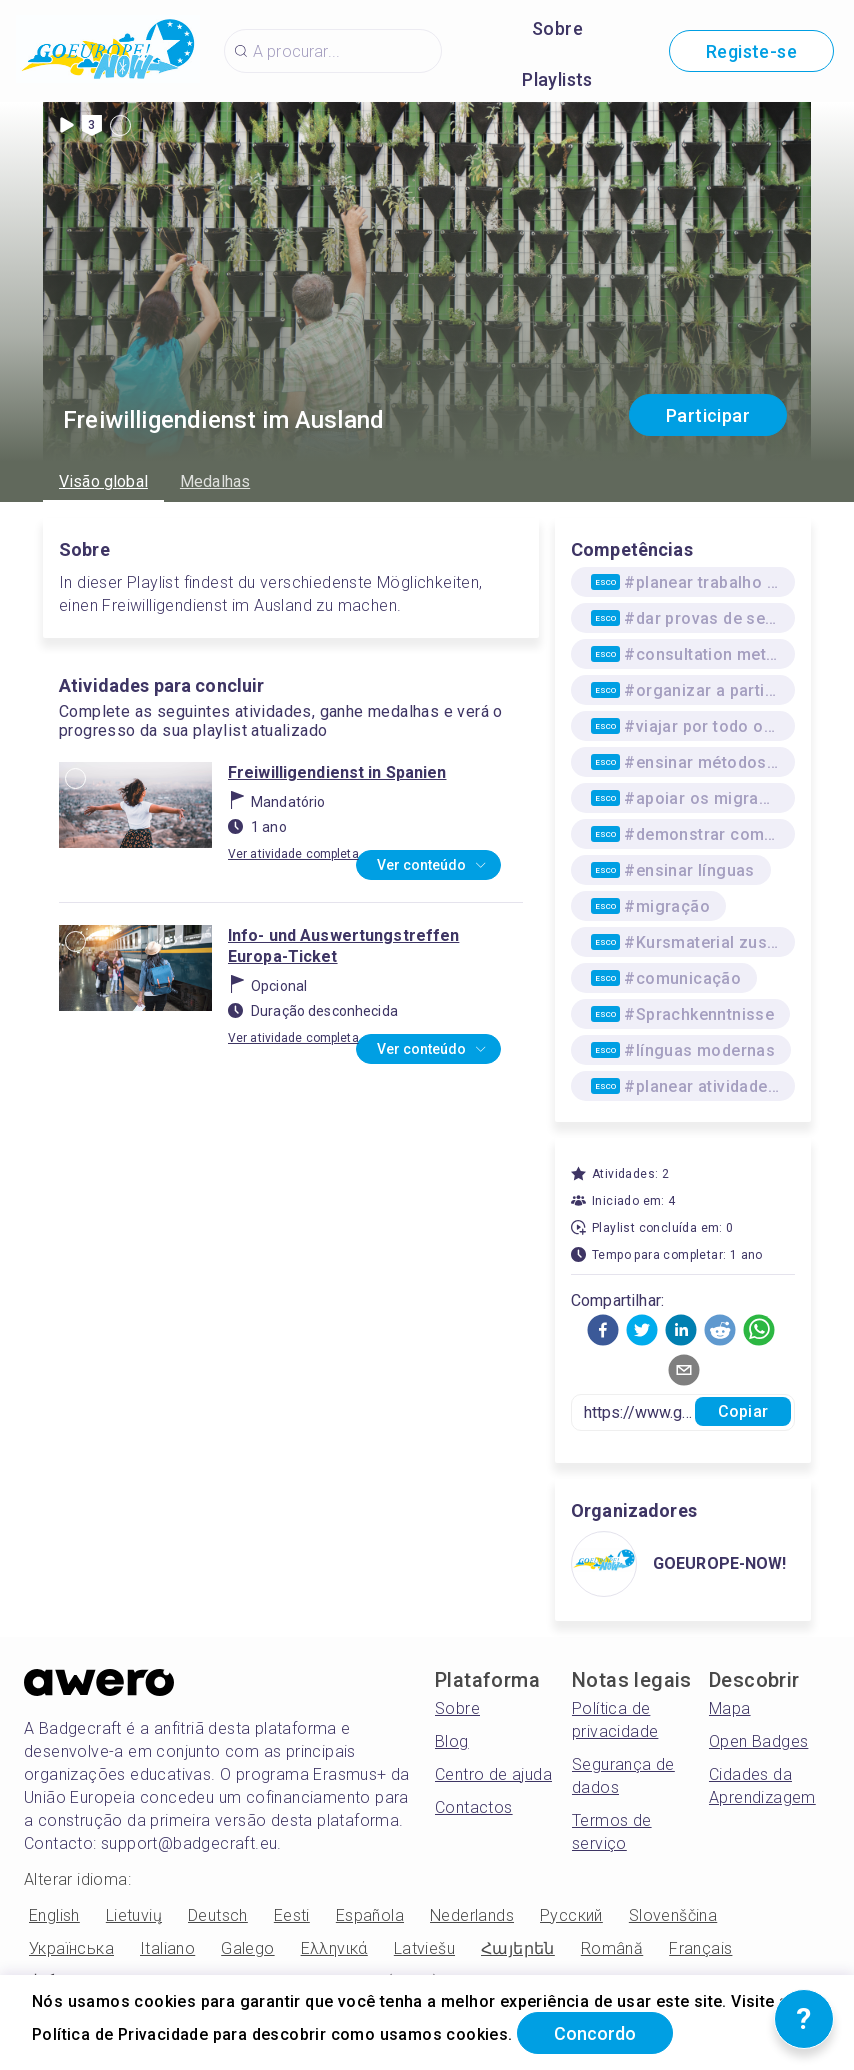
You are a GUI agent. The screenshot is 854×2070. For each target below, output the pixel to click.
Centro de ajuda (493, 1774)
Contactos (474, 1807)
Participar (708, 415)
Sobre (557, 28)
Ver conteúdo (432, 866)
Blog (452, 1741)
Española (370, 1915)
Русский (571, 1915)
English (54, 1915)
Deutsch (218, 1915)
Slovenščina (673, 1915)
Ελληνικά (334, 1948)
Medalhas (215, 481)
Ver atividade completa (293, 854)
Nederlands (472, 1915)
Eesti (292, 1915)
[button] (603, 1330)
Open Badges (758, 1741)
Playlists (557, 79)
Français (700, 1948)
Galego (247, 1948)
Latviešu (424, 1948)
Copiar (743, 1411)
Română (612, 1948)
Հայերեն (518, 1948)
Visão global (103, 481)
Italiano (167, 1948)
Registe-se (751, 51)
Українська (71, 1948)
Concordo (595, 2033)
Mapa (730, 1708)
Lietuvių (134, 1915)
